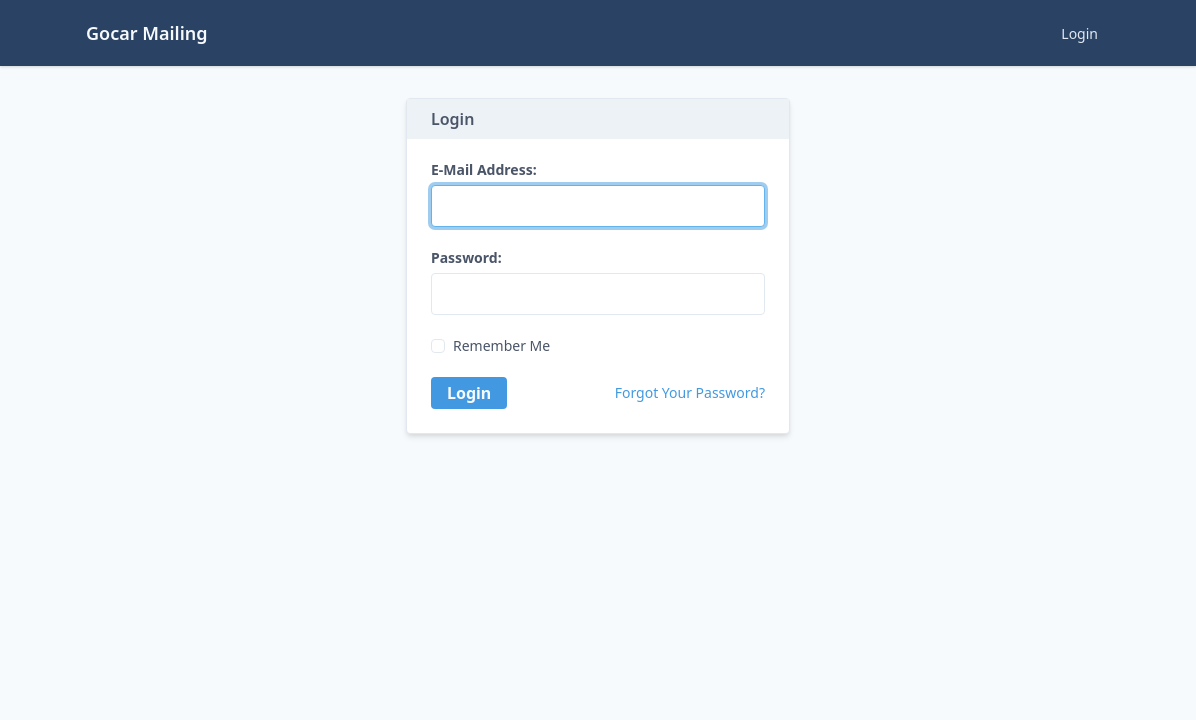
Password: (466, 258)
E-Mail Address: (484, 170)
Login (1079, 33)
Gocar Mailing (147, 33)
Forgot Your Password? (690, 393)
